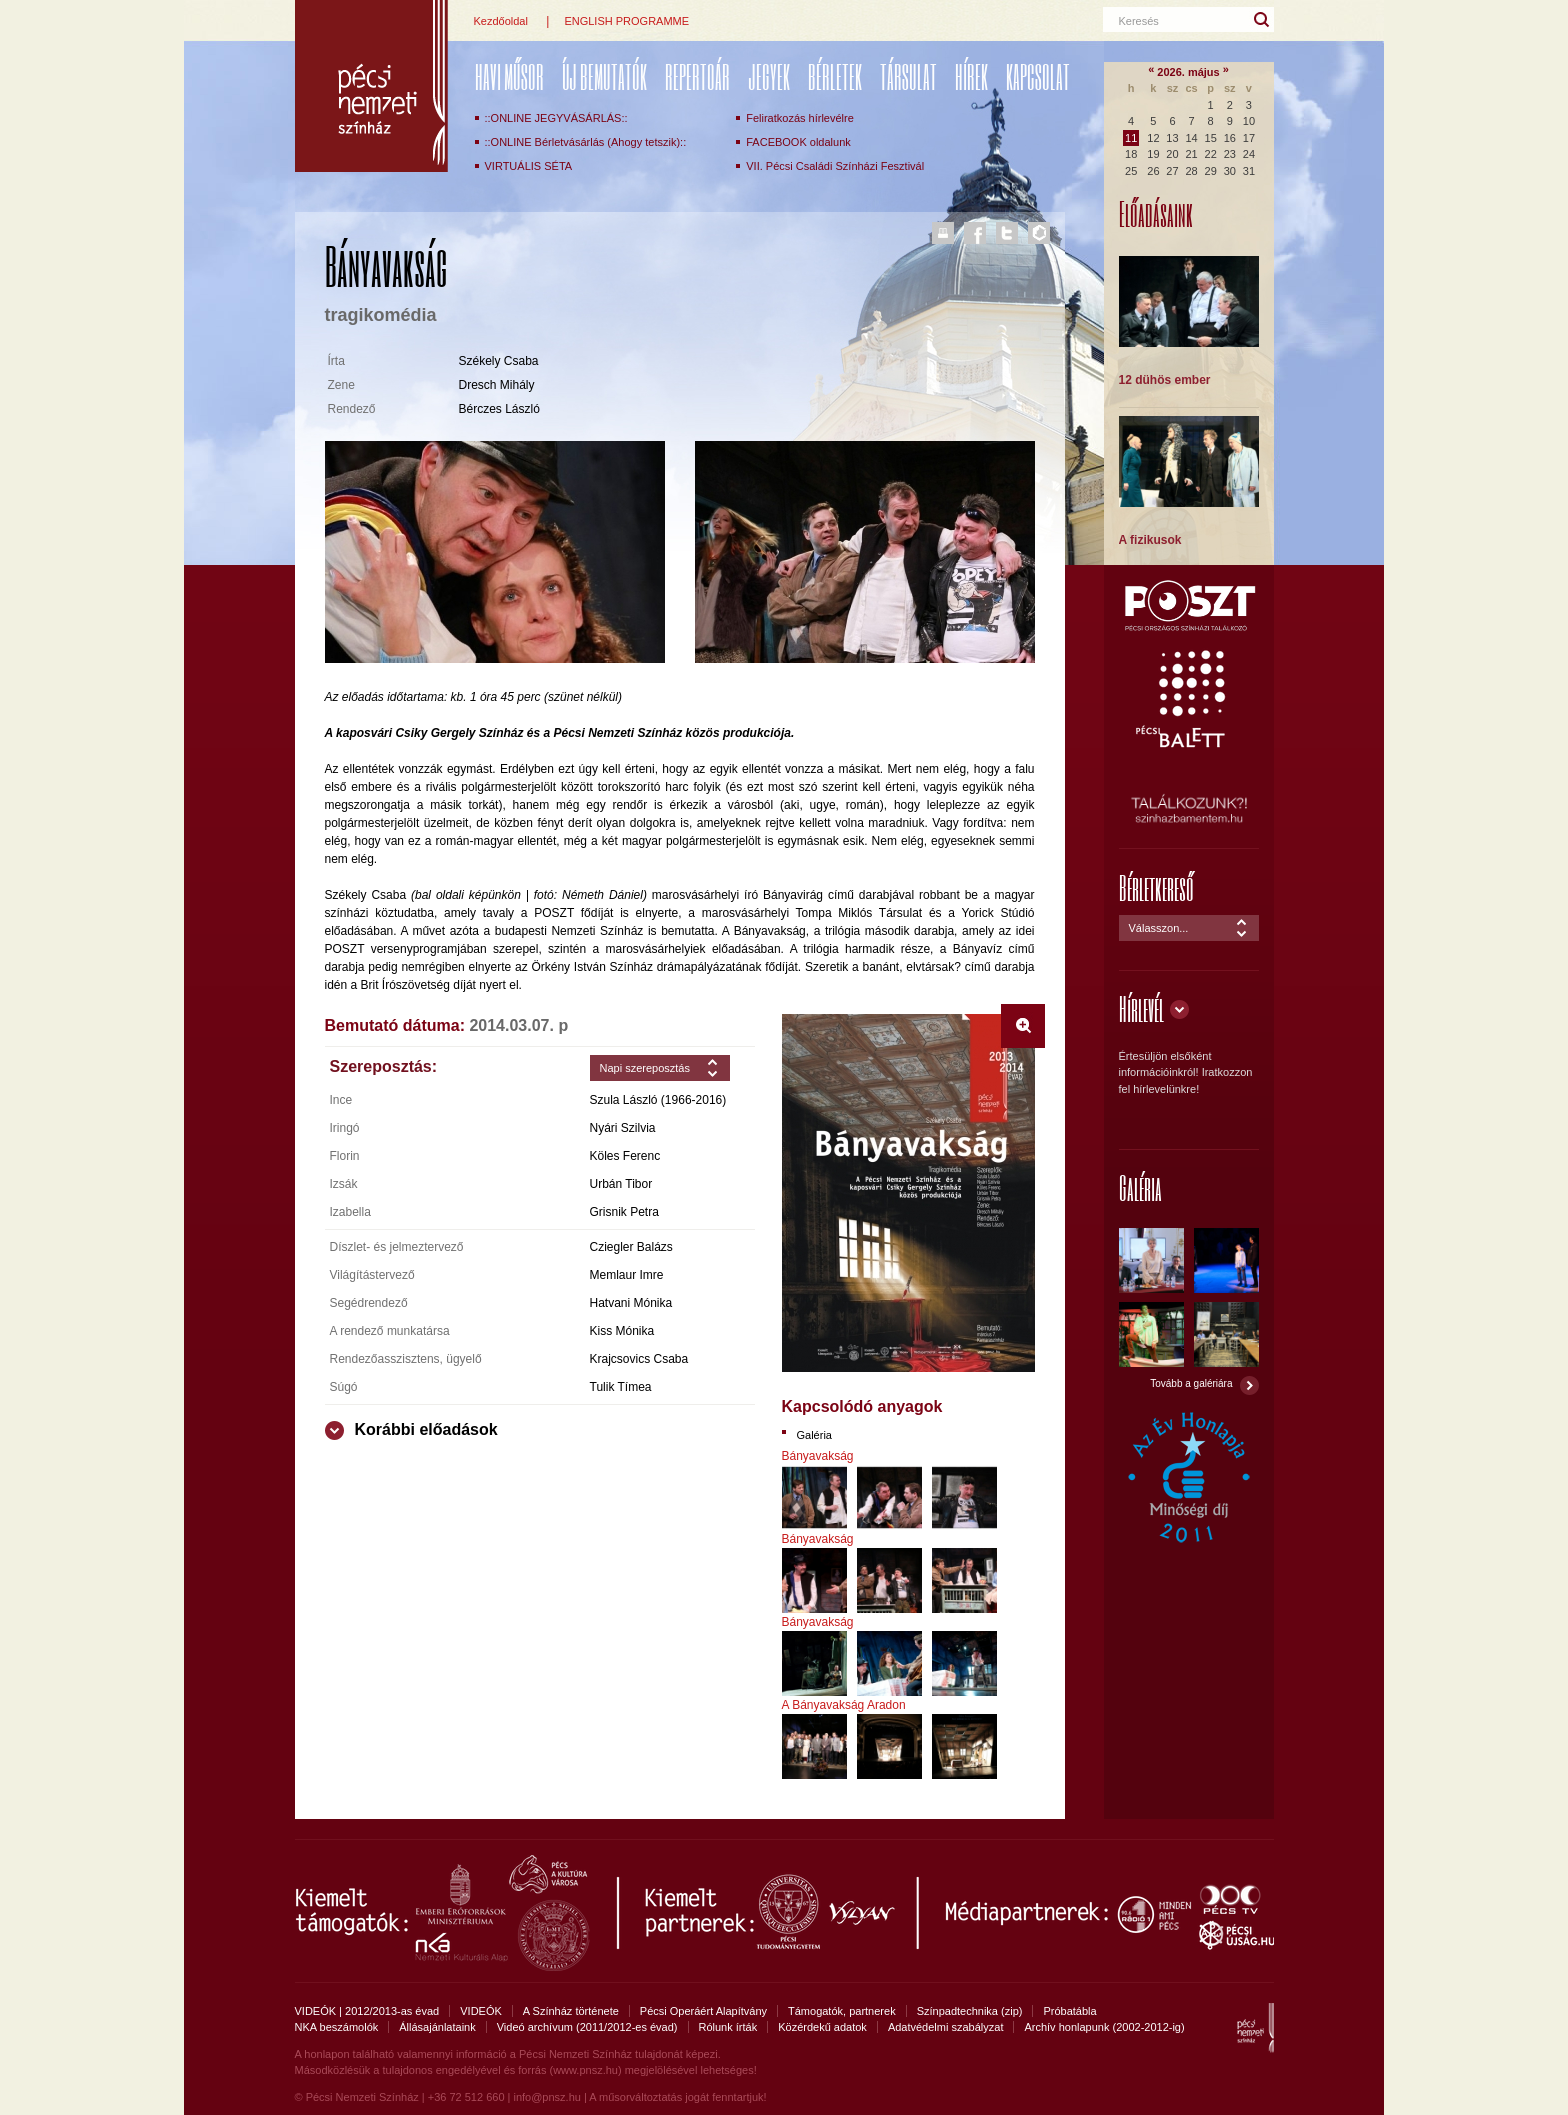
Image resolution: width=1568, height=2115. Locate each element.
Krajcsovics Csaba (639, 1359)
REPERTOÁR (697, 76)
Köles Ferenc (625, 1156)
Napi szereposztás (645, 1068)
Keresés (1139, 21)
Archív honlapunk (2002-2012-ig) (1104, 2027)
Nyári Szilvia (623, 1128)
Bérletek (835, 76)
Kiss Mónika (622, 1331)
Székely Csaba (499, 361)
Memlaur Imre (627, 1275)
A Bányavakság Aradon (844, 1705)
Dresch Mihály (497, 385)
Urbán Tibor (621, 1184)
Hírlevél (1141, 1008)
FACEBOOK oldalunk (798, 142)
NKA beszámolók (337, 2027)
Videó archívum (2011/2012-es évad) (587, 2027)
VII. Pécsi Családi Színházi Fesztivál (835, 166)
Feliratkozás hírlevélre (800, 118)
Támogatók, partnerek (842, 2011)
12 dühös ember (1165, 380)
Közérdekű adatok (822, 2027)
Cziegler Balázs (631, 1247)
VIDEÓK (481, 2011)
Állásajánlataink (437, 2027)
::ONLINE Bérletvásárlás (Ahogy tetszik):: (586, 142)
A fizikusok (1150, 540)
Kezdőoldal (501, 21)
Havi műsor (509, 76)
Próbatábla (1069, 2011)
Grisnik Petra (624, 1212)
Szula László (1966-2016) (658, 1100)
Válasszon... (1159, 928)
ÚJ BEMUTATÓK (604, 76)
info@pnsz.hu (546, 2097)
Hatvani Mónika (631, 1303)
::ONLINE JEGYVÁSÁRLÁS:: (556, 118)
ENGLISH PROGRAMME (626, 21)
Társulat (908, 76)
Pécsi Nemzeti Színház (371, 86)
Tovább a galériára (1191, 1383)
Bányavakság (818, 1456)
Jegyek (769, 76)
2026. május (1188, 72)
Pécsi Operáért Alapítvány (703, 2011)
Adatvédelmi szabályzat (946, 2027)
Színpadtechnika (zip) (970, 2011)
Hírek (971, 76)
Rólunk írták (728, 2027)
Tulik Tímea (621, 1387)
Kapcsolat (1038, 76)
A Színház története (571, 2011)
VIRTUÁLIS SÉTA (529, 166)
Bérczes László (499, 409)
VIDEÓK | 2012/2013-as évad (367, 2011)
